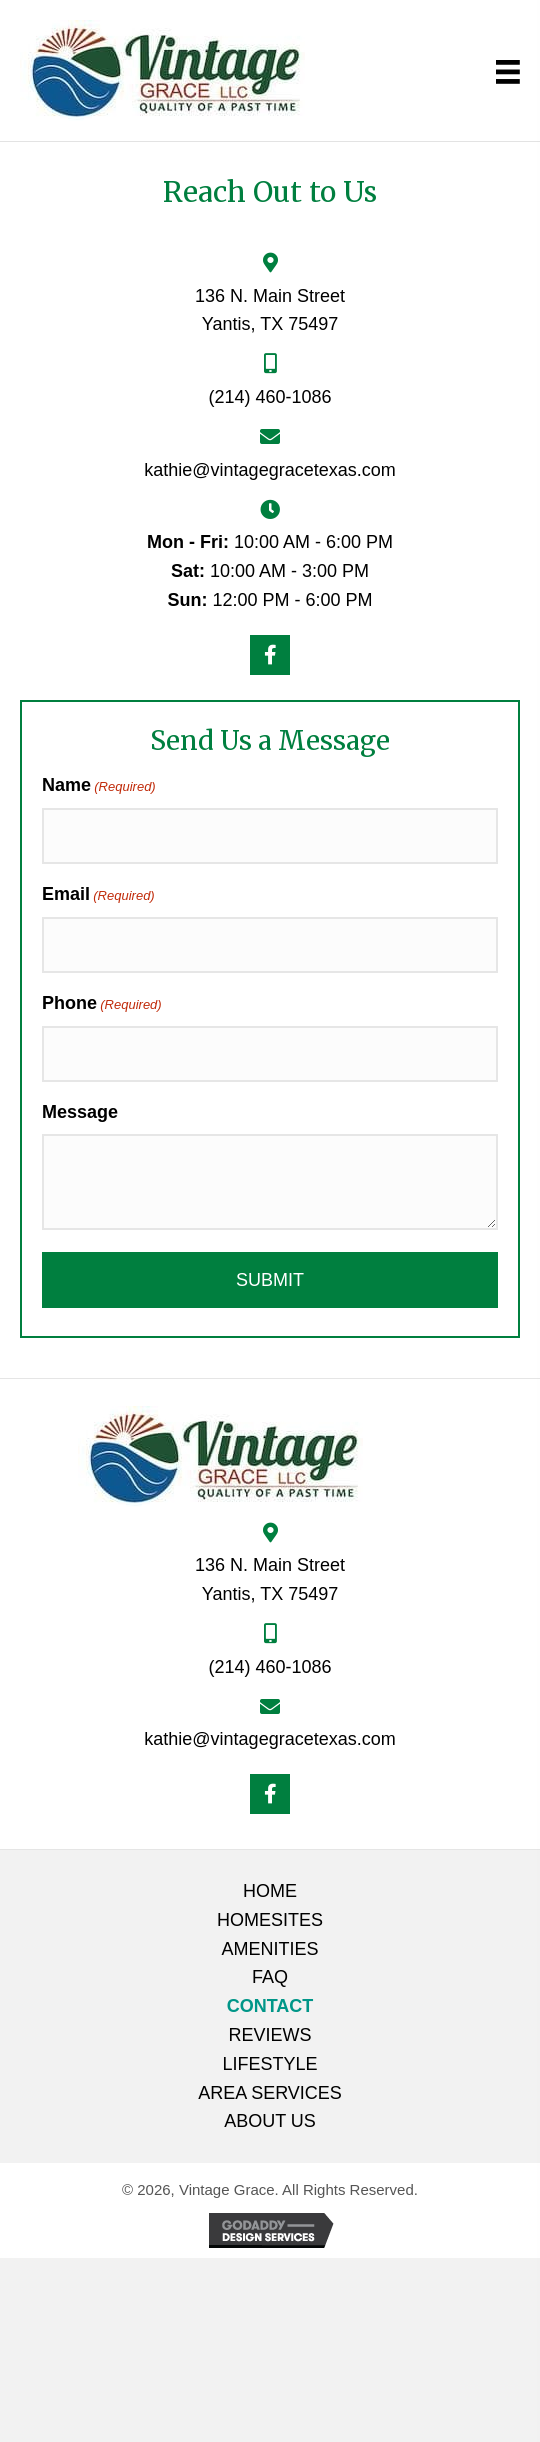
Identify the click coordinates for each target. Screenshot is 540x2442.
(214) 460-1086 (269, 397)
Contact (270, 2006)
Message (80, 1112)
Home (270, 1891)
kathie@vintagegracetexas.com (269, 470)
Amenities (269, 1949)
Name (99, 786)
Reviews (269, 2035)
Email (98, 895)
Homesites (270, 1920)
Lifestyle (269, 2064)
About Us (270, 2121)
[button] (270, 655)
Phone (102, 1004)
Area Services (270, 2093)
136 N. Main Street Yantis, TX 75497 (270, 1579)
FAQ (270, 1977)
